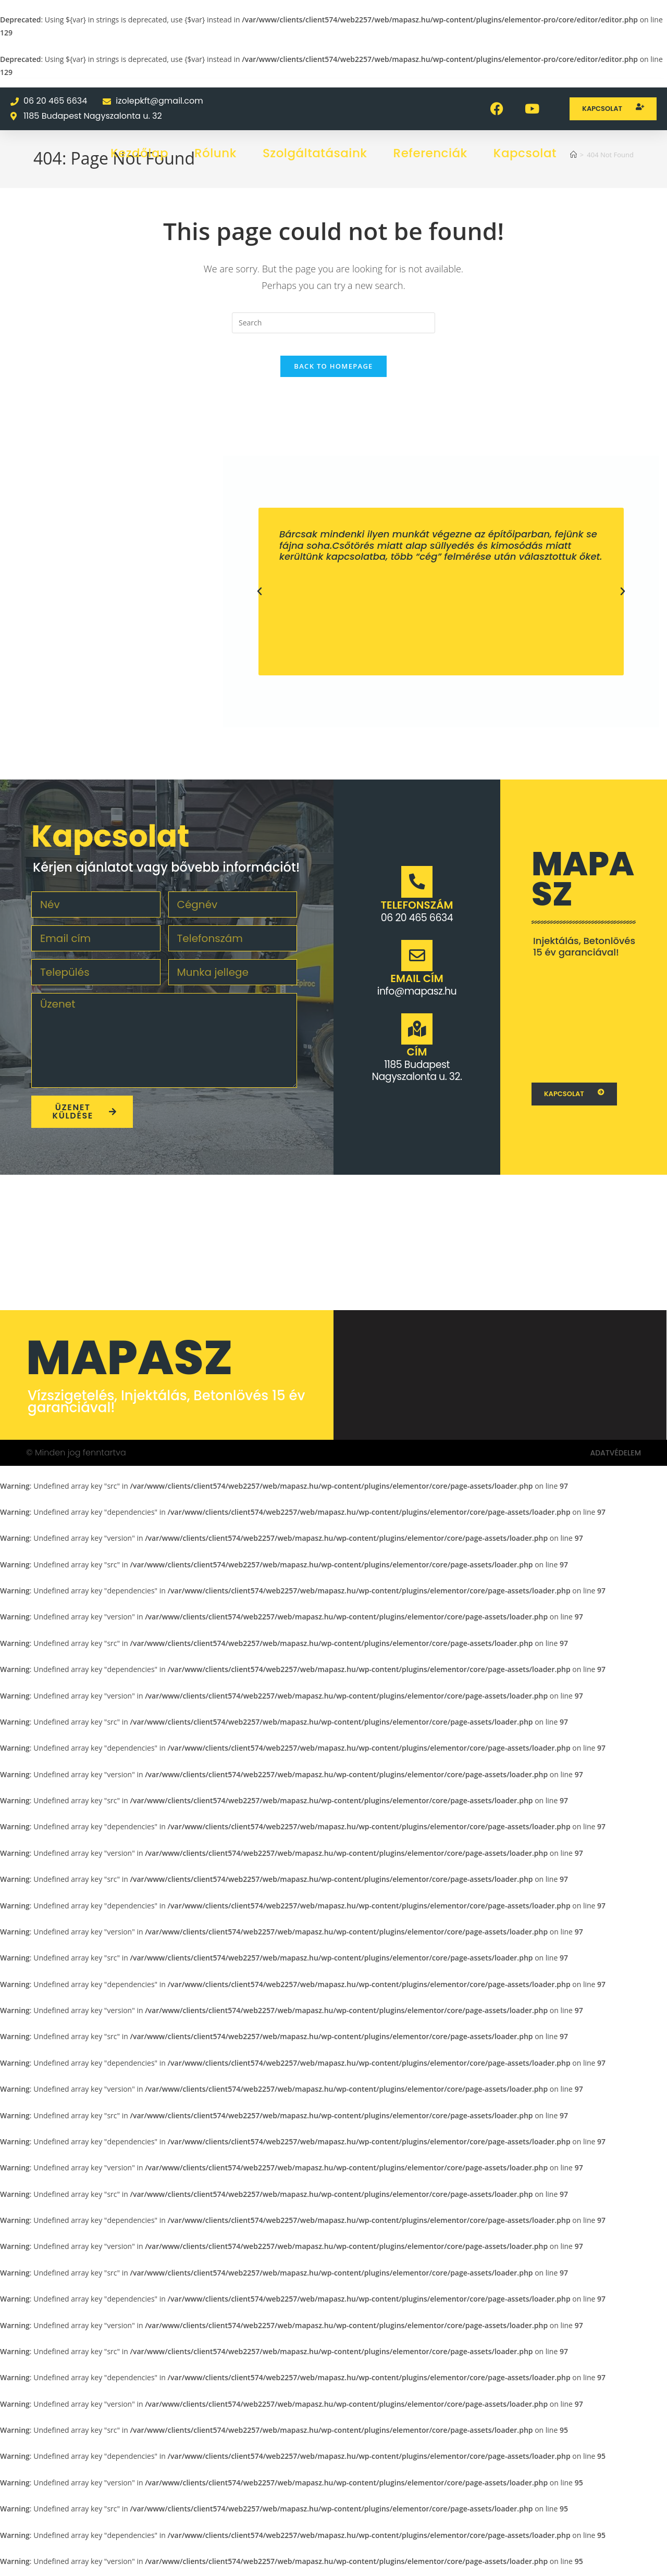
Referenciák (430, 153)
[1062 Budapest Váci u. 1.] (584, 1025)
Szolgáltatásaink (315, 153)
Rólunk (215, 153)
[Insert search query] (333, 322)
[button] (259, 601)
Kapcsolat (525, 153)
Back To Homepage (333, 375)
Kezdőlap (139, 153)
